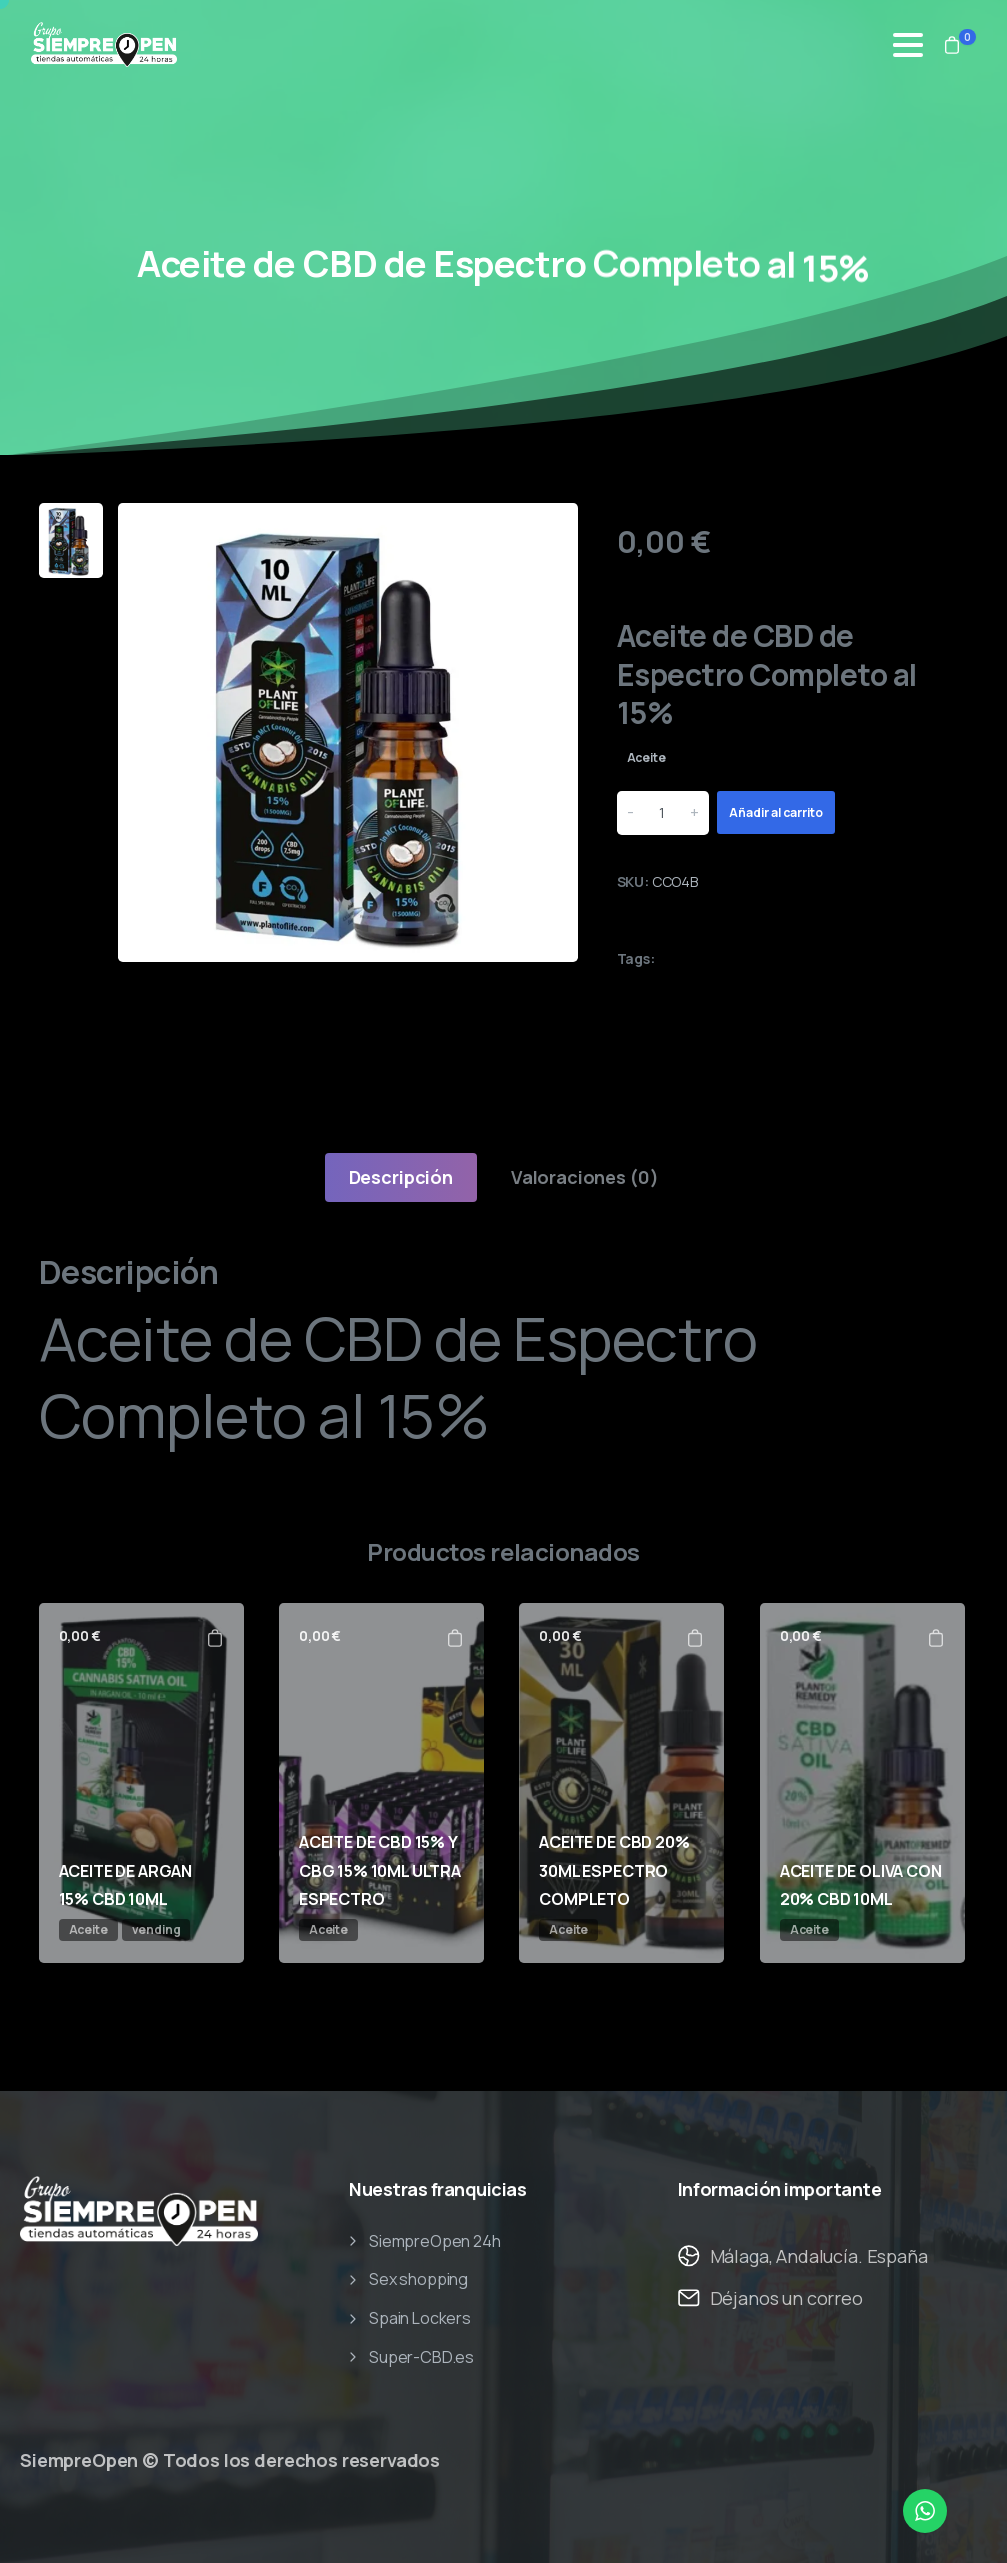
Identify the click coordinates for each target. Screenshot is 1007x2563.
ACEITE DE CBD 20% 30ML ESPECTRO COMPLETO (614, 1871)
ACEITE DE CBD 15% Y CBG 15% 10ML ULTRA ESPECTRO (380, 1871)
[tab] (401, 1177)
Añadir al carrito (776, 812)
